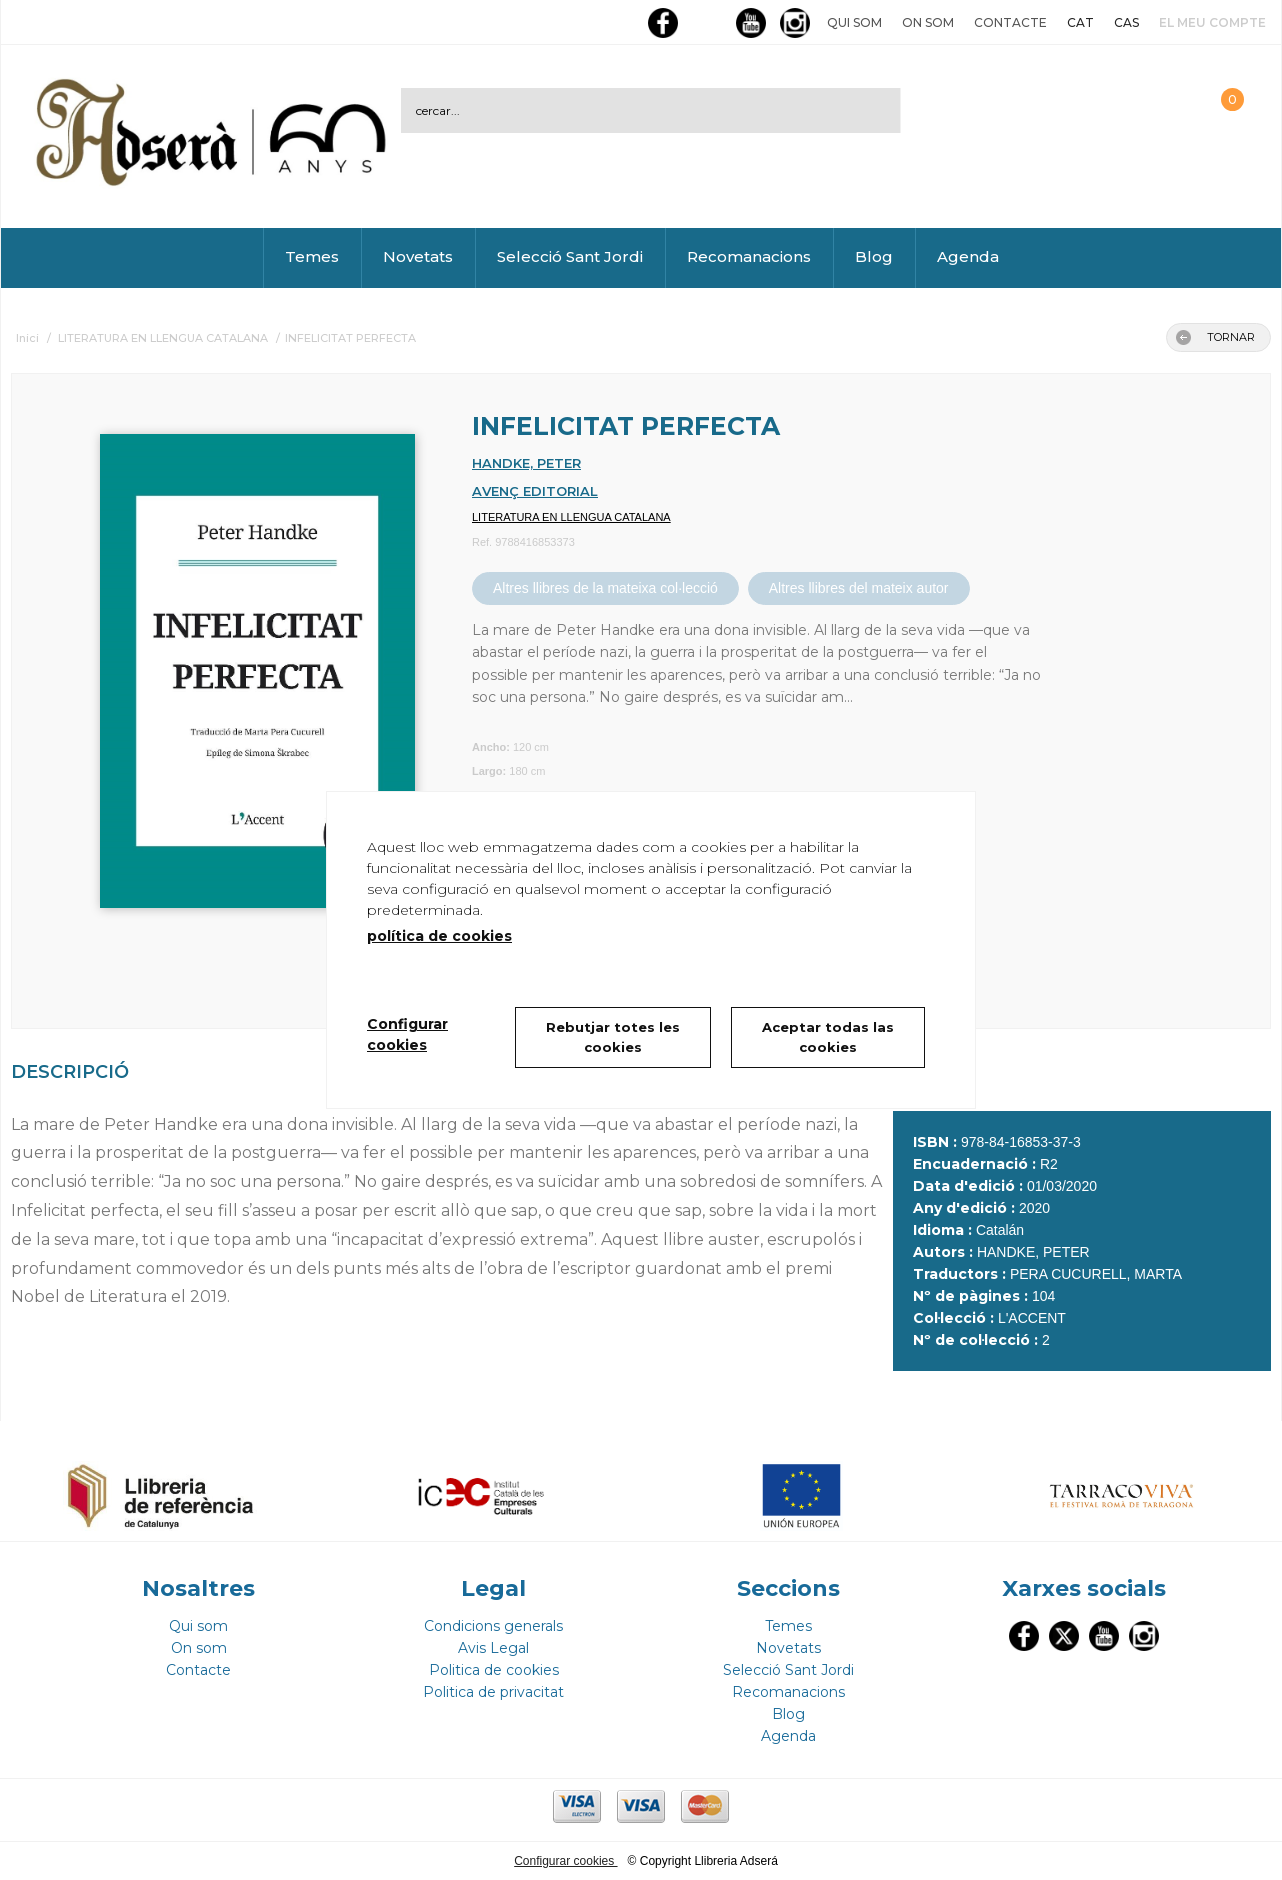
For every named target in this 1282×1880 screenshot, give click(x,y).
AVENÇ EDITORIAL (535, 491)
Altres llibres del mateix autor (859, 588)
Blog (874, 256)
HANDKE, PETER (526, 463)
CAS (1126, 22)
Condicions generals (493, 1626)
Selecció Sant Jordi (570, 256)
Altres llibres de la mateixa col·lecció (605, 588)
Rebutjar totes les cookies (613, 1037)
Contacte (1010, 22)
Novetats (418, 256)
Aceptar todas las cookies (828, 1037)
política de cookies (439, 936)
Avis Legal (493, 1648)
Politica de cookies (494, 1670)
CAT (1080, 22)
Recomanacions (749, 256)
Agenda (968, 256)
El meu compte (1212, 22)
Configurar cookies (565, 1861)
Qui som (854, 22)
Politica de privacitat (493, 1692)
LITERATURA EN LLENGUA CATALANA (571, 517)
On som (928, 22)
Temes (312, 256)
